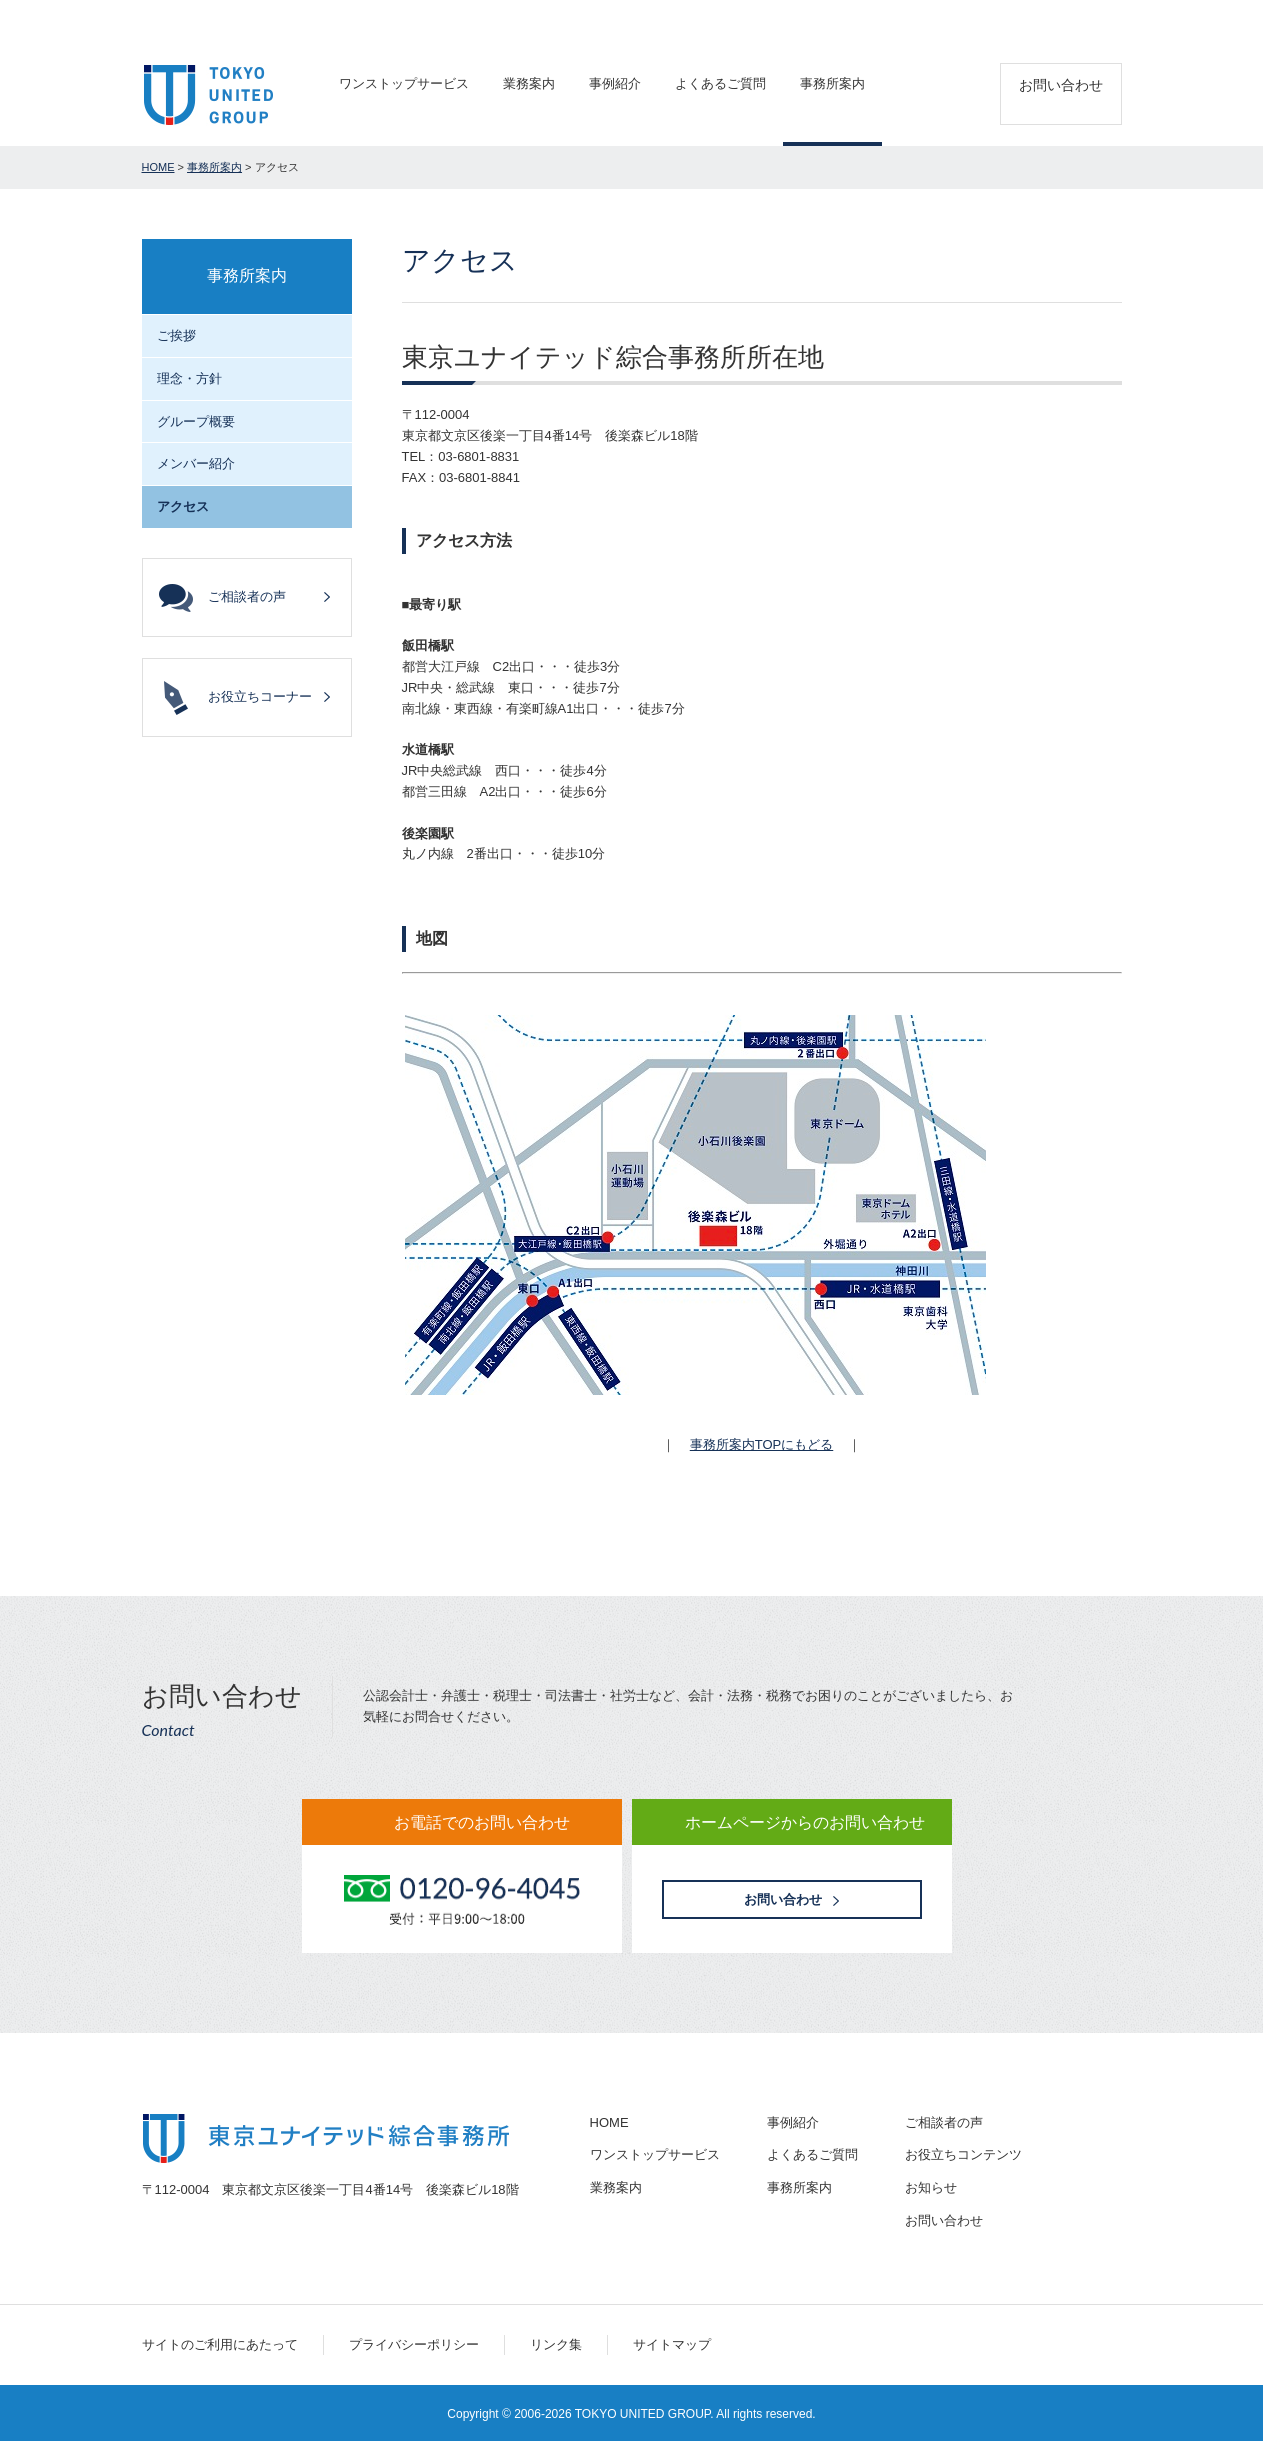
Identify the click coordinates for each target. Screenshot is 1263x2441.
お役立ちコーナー (260, 696)
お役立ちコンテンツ (963, 2154)
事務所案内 (832, 83)
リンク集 (556, 2344)
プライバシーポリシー (414, 2344)
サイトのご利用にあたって (220, 2344)
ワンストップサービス (404, 83)
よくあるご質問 (720, 83)
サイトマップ (672, 2344)
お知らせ (931, 2187)
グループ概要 (196, 421)
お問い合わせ (1061, 85)
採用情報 (1024, 21)
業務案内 (529, 83)
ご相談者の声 (937, 21)
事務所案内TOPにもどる (762, 1444)
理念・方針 (189, 378)
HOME (158, 167)
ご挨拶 (176, 335)
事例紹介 (615, 83)
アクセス (1100, 21)
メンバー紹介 (196, 463)
